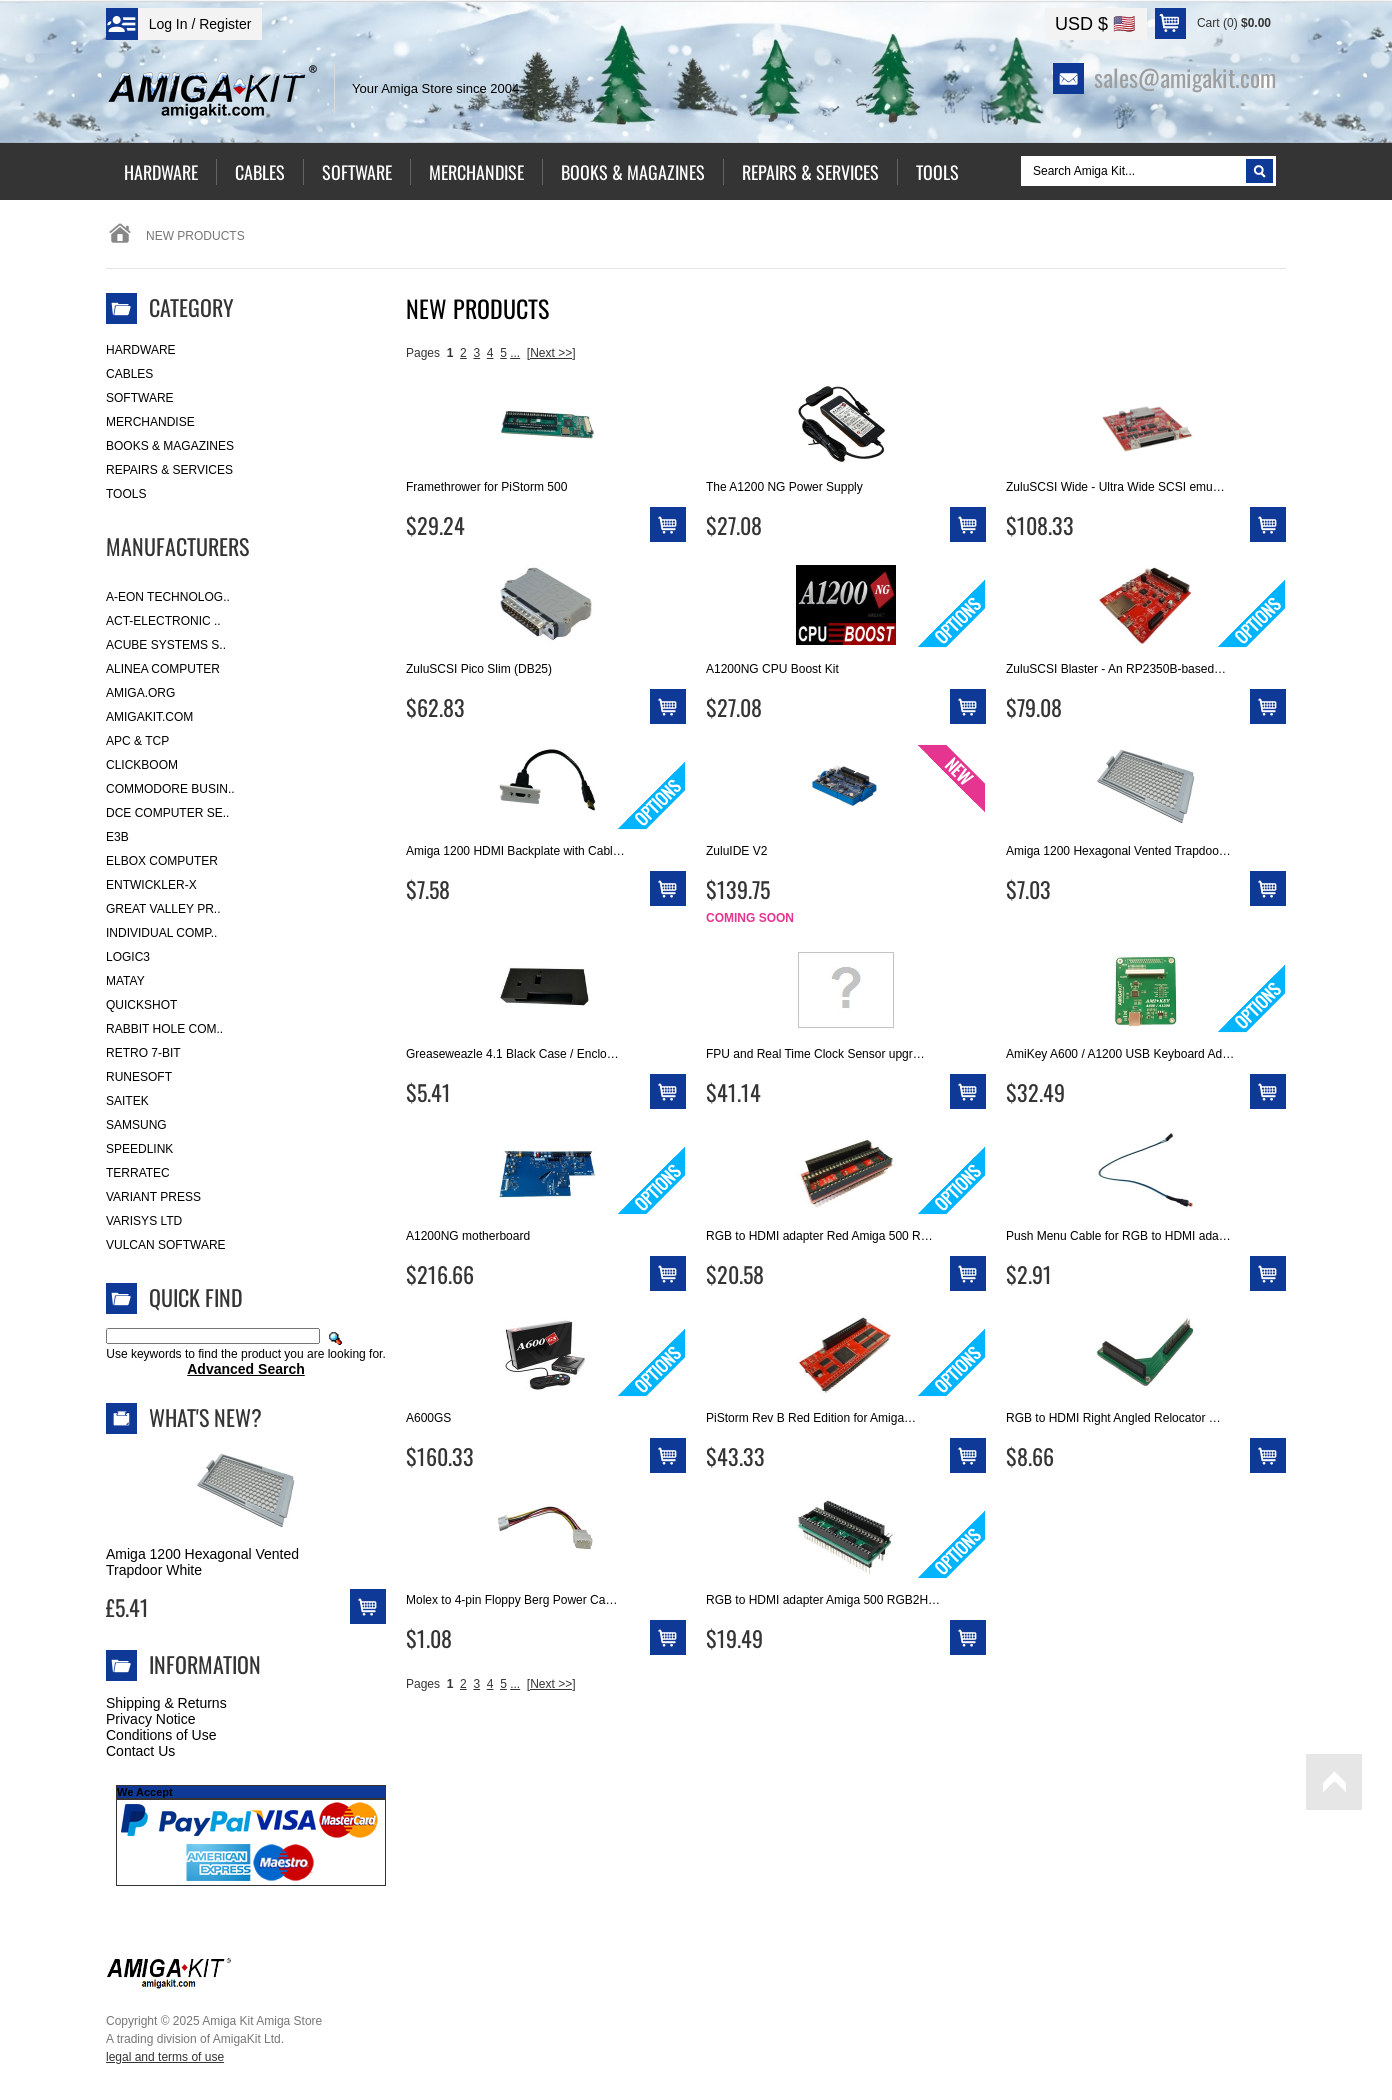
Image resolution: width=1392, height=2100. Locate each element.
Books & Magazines (170, 446)
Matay (125, 981)
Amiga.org (140, 693)
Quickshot (141, 1005)
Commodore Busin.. (170, 789)
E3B (117, 837)
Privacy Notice (150, 1719)
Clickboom (142, 765)
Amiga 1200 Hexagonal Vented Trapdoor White (202, 1562)
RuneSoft (139, 1077)
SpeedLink (139, 1149)
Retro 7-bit (143, 1053)
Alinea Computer (163, 669)
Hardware (141, 350)
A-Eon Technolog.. (168, 597)
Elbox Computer (162, 861)
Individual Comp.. (161, 933)
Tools (126, 494)
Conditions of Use (161, 1735)
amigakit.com (149, 717)
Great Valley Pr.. (163, 909)
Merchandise (150, 422)
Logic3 (128, 957)
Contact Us (140, 1751)
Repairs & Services (169, 470)
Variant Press (153, 1197)
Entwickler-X (151, 885)
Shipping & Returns (166, 1703)
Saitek (127, 1101)
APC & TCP (137, 741)
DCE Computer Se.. (167, 813)
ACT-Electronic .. (163, 621)
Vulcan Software (166, 1245)
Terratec (138, 1173)
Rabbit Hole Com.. (164, 1029)
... (515, 353)
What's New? (205, 1417)
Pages (423, 353)
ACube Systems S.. (166, 645)
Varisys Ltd (144, 1221)
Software (140, 398)
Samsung (136, 1125)
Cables (129, 374)
